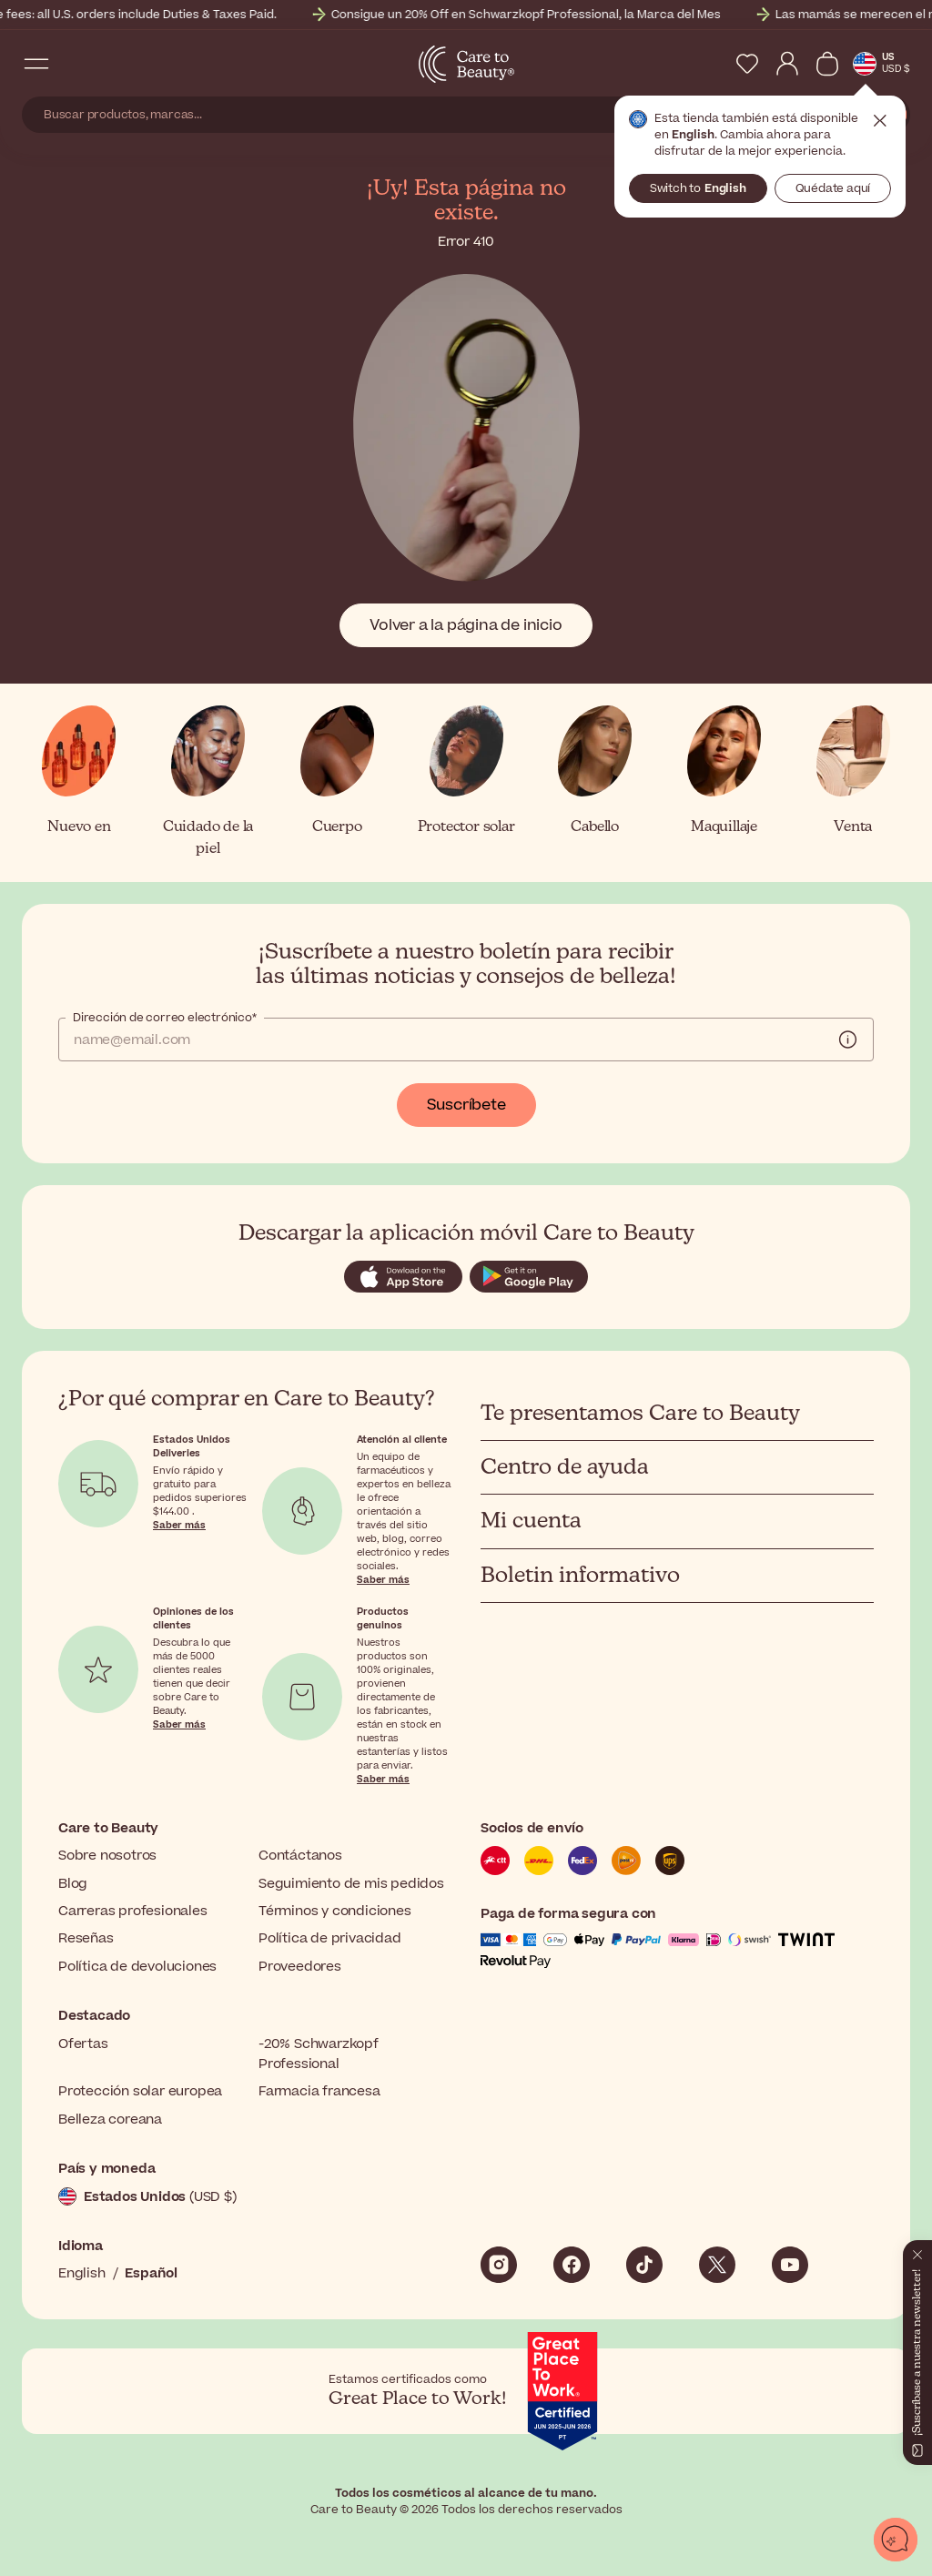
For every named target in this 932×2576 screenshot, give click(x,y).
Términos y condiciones (334, 1911)
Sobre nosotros (107, 1855)
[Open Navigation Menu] (36, 63)
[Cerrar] (917, 2251)
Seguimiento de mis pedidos (351, 1883)
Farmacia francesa (319, 2091)
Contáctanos (300, 1855)
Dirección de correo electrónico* (165, 1017)
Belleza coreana (110, 2119)
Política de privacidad (329, 1938)
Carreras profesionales (133, 1911)
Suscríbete (466, 1105)
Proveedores (299, 1966)
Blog (72, 1883)
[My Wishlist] (747, 63)
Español (151, 2273)
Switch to (698, 188)
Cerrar (880, 121)
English (82, 2273)
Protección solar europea (140, 2091)
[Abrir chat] (895, 2539)
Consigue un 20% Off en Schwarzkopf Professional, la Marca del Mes (570, 14)
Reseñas (86, 1938)
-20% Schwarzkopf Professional (318, 2054)
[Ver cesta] (827, 63)
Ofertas (83, 2044)
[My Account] (787, 63)
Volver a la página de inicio (466, 625)
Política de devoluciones (137, 1966)
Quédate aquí (833, 188)
